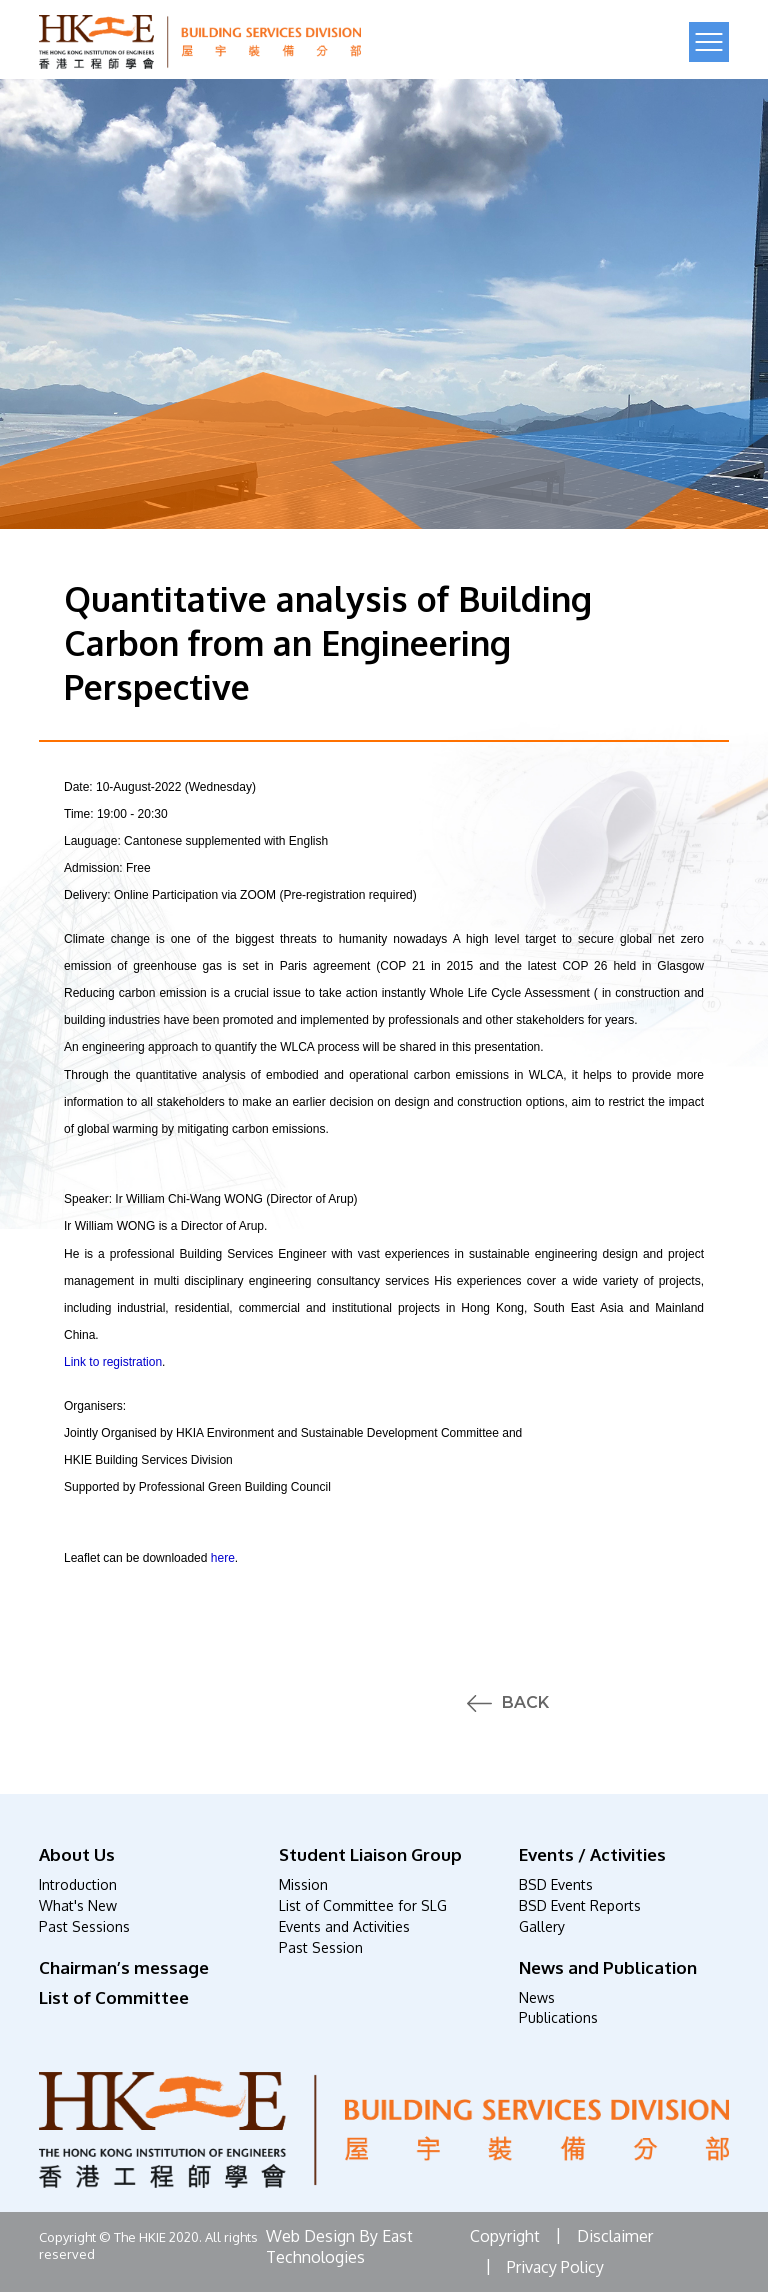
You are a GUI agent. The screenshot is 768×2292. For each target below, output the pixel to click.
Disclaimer (615, 2236)
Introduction (78, 1884)
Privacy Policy (555, 2267)
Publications (558, 2017)
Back (525, 1703)
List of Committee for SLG (363, 1905)
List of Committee (114, 1997)
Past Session (321, 1947)
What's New (78, 1905)
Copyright (505, 2236)
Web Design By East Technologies (339, 2246)
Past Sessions (84, 1926)
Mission (303, 1884)
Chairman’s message (124, 1967)
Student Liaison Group (370, 1854)
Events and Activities (344, 1926)
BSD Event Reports (580, 1905)
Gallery (542, 1926)
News (537, 1997)
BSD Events (556, 1884)
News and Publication (608, 1967)
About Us (77, 1854)
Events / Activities (592, 1854)
